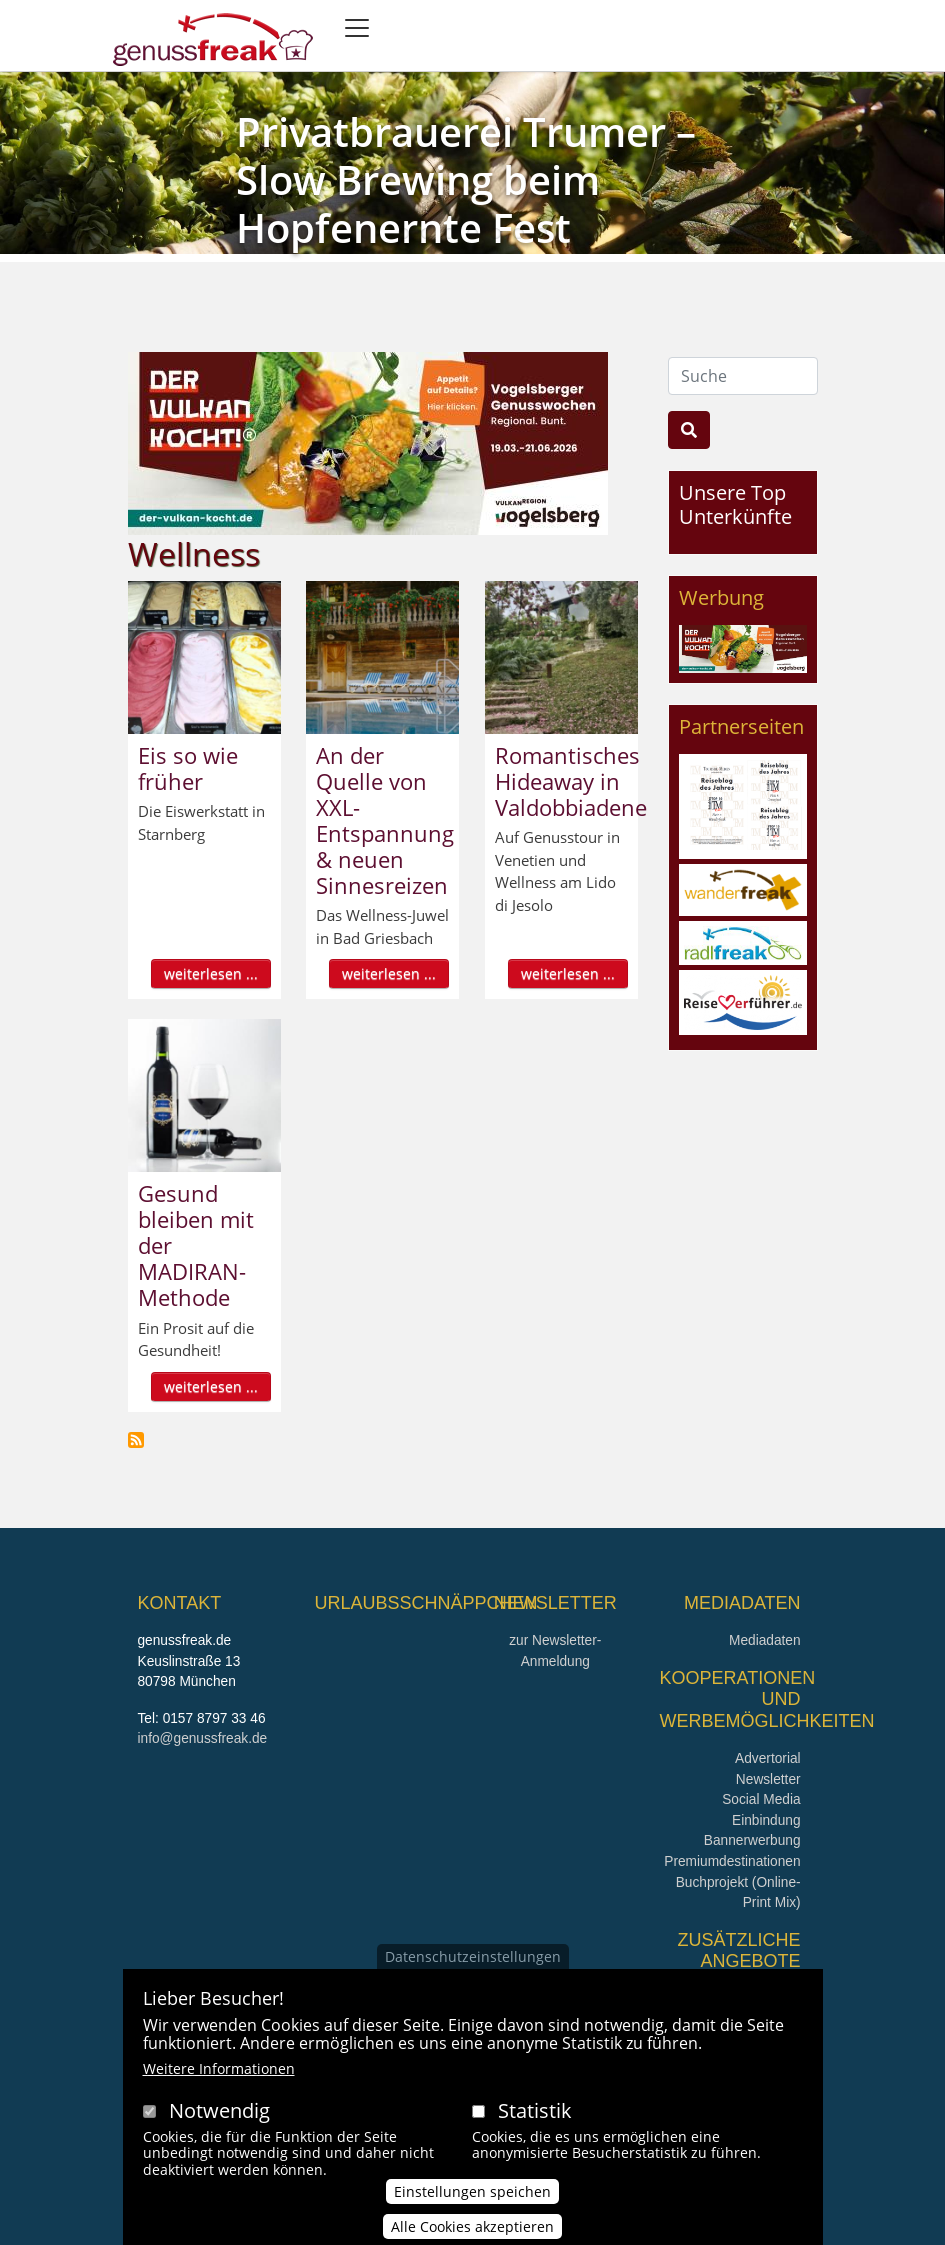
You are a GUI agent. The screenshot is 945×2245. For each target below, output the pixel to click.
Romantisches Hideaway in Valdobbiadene (571, 781)
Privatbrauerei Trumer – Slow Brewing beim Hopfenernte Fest (466, 179)
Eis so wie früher (188, 768)
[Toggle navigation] (357, 28)
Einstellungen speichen (472, 2197)
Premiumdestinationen (732, 1861)
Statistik (535, 2115)
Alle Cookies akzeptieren (472, 2232)
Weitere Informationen (219, 2073)
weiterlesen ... (211, 973)
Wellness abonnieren (136, 1440)
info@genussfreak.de (203, 1738)
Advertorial (768, 1758)
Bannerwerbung (752, 1840)
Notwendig (219, 2115)
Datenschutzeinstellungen (473, 1961)
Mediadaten (765, 1640)
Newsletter (768, 1779)
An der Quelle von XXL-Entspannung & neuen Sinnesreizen (385, 820)
